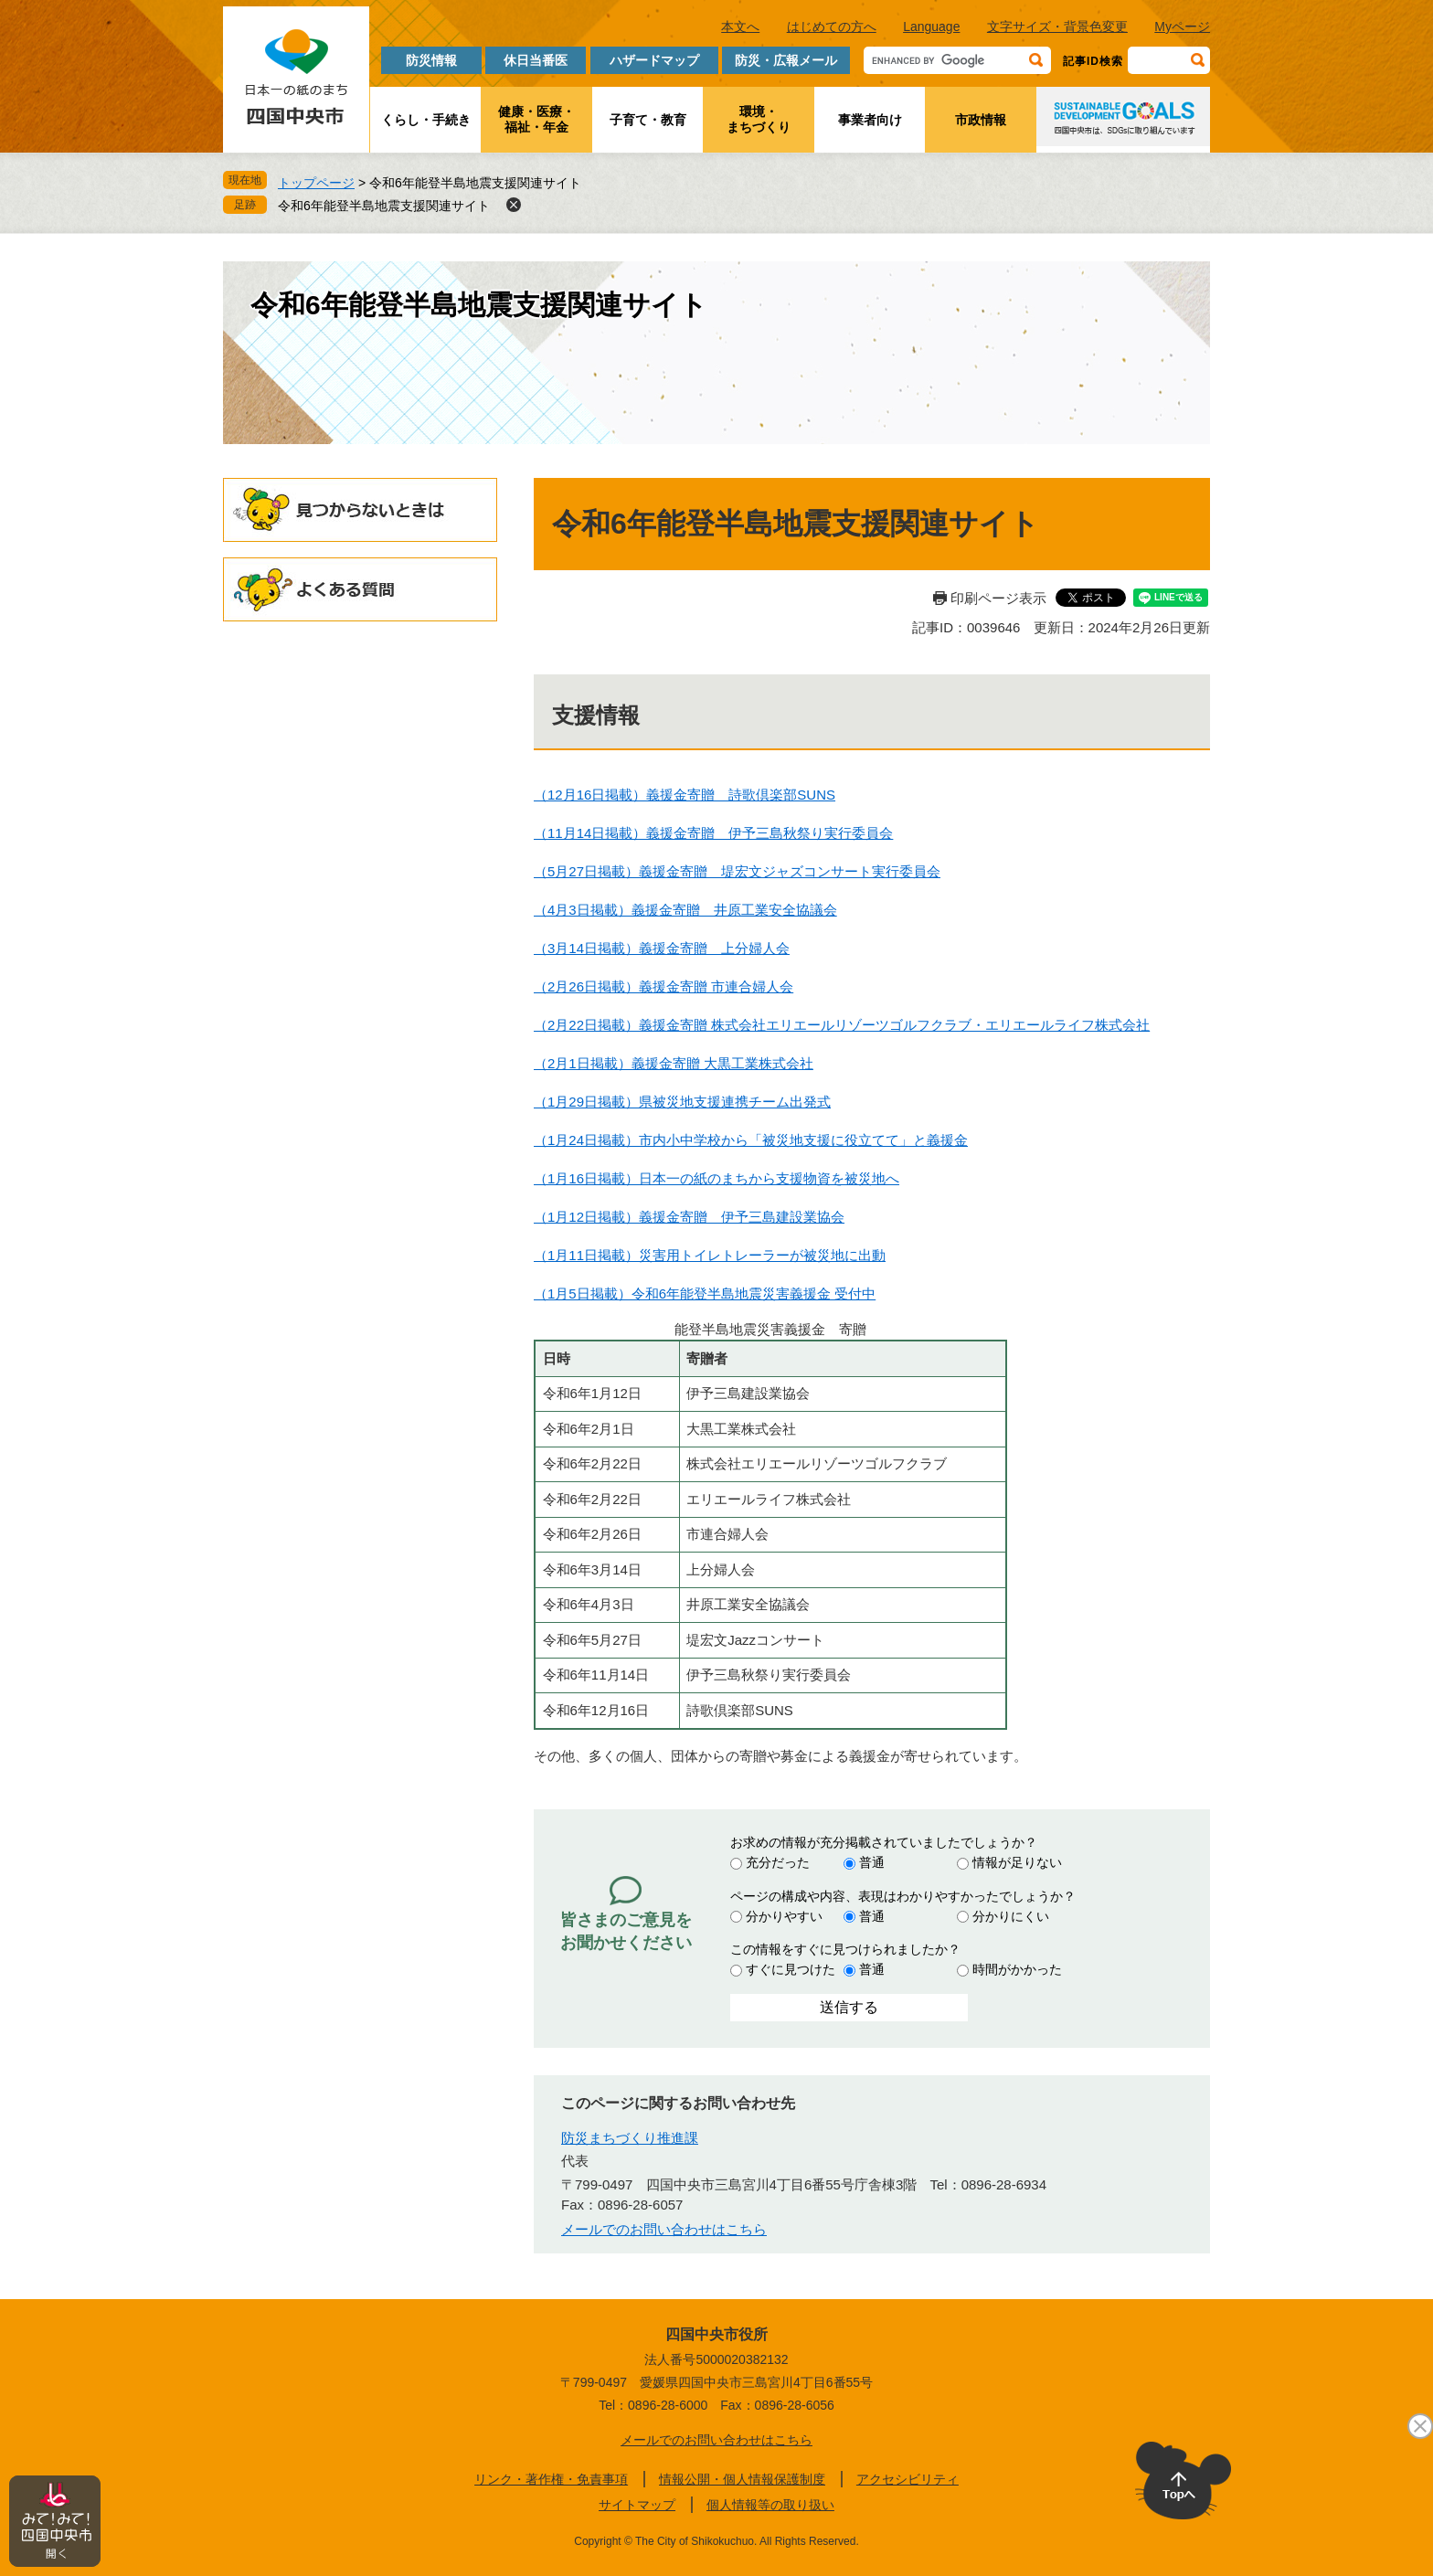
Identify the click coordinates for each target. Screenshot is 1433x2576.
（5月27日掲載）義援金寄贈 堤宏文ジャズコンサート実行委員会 (737, 871)
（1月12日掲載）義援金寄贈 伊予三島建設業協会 (689, 1216)
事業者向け (870, 119)
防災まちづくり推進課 (629, 2138)
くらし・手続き (426, 119)
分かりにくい (1010, 1916)
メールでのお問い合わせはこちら (664, 2229)
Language (931, 26)
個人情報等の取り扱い (770, 2504)
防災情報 (431, 60)
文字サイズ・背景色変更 (1057, 26)
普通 (872, 1862)
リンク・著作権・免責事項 (551, 2479)
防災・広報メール (786, 60)
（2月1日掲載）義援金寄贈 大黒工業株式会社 (673, 1063)
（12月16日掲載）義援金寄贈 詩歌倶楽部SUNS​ (684, 794)
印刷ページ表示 (998, 598)
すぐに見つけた (790, 1969)
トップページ (316, 182)
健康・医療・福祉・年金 (536, 119)
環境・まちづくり (759, 119)
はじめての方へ (831, 26)
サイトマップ (637, 2504)
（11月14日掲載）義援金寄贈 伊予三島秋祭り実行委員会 (713, 833)
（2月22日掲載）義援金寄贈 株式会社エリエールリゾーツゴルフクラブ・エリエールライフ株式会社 (842, 1025)
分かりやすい (784, 1916)
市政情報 (980, 119)
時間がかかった (1017, 1969)
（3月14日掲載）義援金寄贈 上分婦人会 (662, 948)
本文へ (740, 26)
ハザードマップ (654, 60)
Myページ (1182, 26)
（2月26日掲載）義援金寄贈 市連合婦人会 (663, 986)
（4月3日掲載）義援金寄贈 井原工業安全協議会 (685, 909)
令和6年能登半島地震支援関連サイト (384, 205)
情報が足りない (1017, 1862)
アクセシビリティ (907, 2479)
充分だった (778, 1862)
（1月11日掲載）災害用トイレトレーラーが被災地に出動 (710, 1255)
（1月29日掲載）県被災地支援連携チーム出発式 (682, 1101)
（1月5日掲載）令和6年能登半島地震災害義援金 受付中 (705, 1293)
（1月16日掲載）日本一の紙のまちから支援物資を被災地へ (716, 1178)
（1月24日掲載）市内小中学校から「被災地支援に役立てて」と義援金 (751, 1140)
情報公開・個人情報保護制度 (742, 2479)
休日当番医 (536, 60)
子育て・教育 (648, 119)
